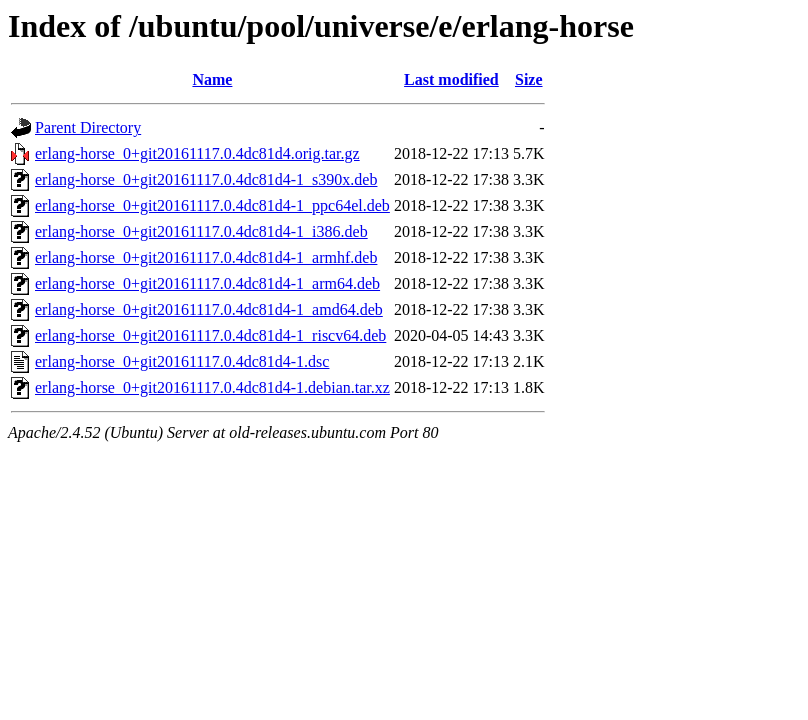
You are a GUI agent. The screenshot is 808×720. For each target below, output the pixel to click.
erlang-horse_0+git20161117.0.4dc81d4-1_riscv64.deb (210, 335)
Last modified (451, 79)
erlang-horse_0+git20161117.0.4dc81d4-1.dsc (182, 361)
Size (529, 79)
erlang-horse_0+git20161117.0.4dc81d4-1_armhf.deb (206, 257)
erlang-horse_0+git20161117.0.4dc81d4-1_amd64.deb (209, 309)
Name (212, 79)
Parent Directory (88, 127)
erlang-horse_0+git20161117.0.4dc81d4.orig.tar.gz (197, 153)
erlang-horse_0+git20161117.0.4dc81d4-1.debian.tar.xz (212, 387)
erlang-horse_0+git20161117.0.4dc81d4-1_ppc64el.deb (212, 205)
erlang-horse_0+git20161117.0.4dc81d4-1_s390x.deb (206, 179)
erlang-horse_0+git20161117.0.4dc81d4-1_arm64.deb (207, 283)
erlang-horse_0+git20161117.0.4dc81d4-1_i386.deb (201, 231)
